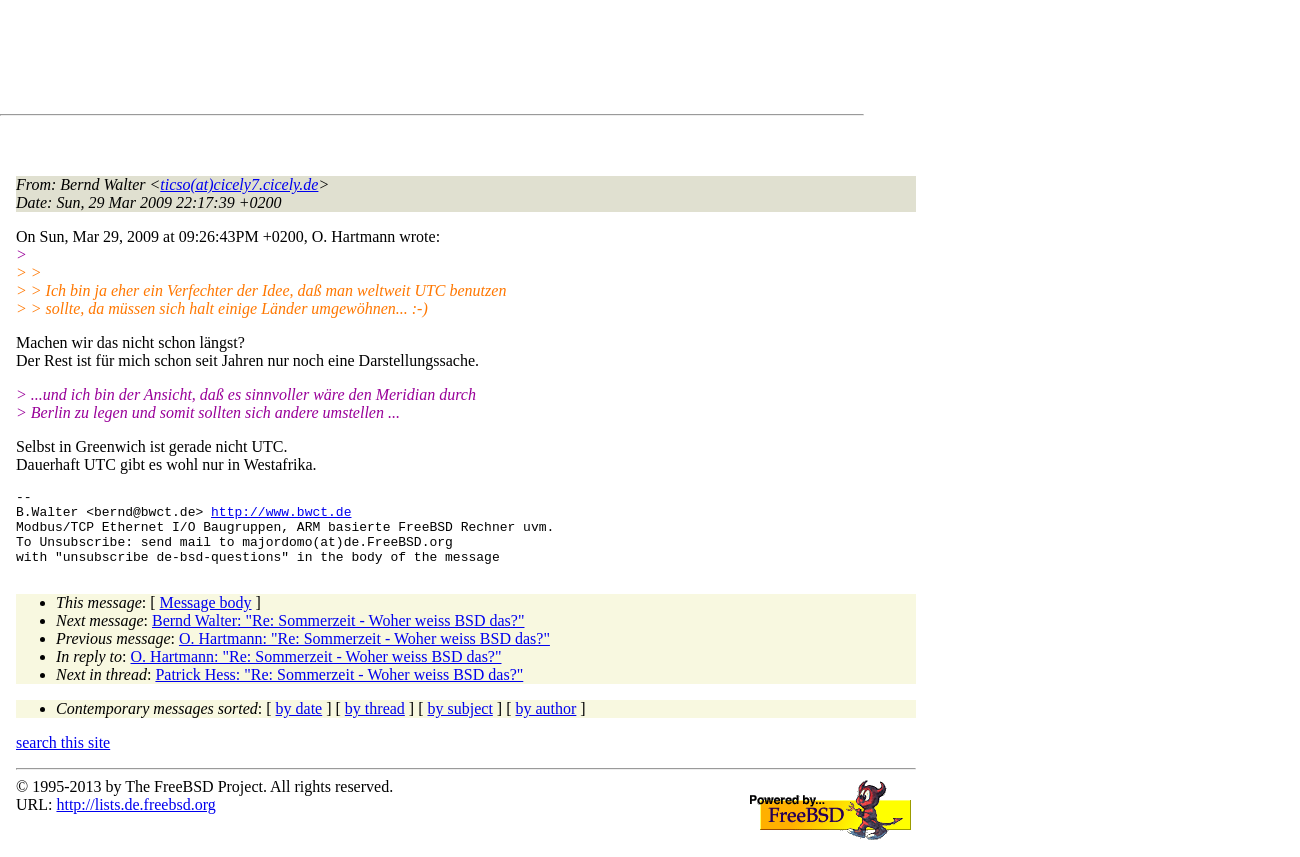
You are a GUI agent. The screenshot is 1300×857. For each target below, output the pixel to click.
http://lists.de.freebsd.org (135, 819)
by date (299, 723)
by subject (460, 723)
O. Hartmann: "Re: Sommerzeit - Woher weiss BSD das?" (364, 653)
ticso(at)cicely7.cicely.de (239, 184)
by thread (375, 723)
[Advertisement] (380, 61)
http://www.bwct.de (281, 517)
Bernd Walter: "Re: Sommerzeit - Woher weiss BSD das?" (338, 635)
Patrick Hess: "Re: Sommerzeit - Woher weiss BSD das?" (339, 689)
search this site (63, 757)
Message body (206, 617)
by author (545, 723)
